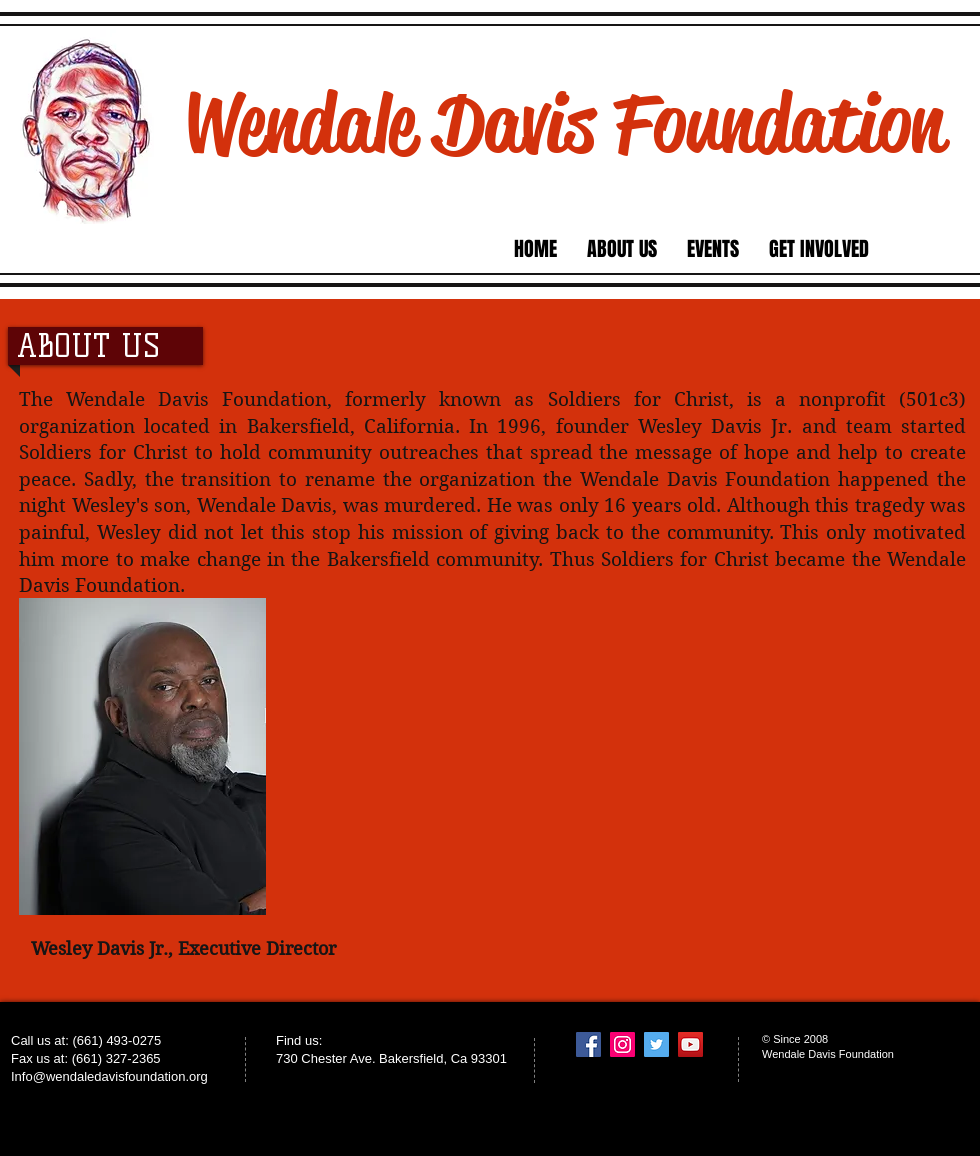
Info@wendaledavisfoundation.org (109, 1076)
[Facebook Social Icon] (588, 1044)
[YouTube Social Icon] (690, 1044)
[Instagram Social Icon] (622, 1044)
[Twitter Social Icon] (656, 1044)
